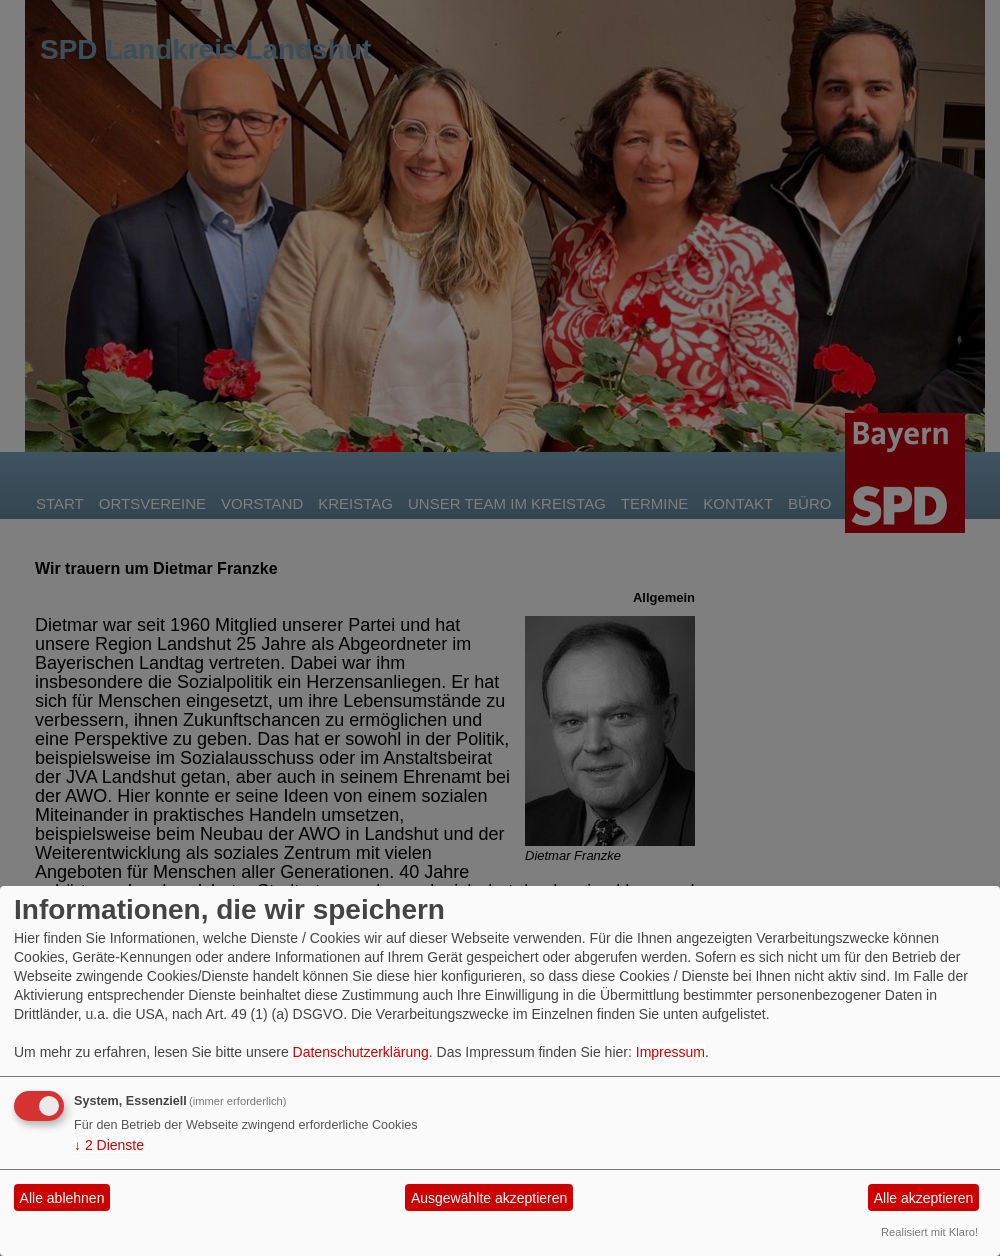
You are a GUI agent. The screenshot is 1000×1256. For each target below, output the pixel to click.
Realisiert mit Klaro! (929, 1232)
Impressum (670, 1052)
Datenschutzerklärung (361, 1052)
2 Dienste (109, 1145)
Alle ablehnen (62, 1198)
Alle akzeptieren (924, 1198)
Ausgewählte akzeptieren (489, 1198)
